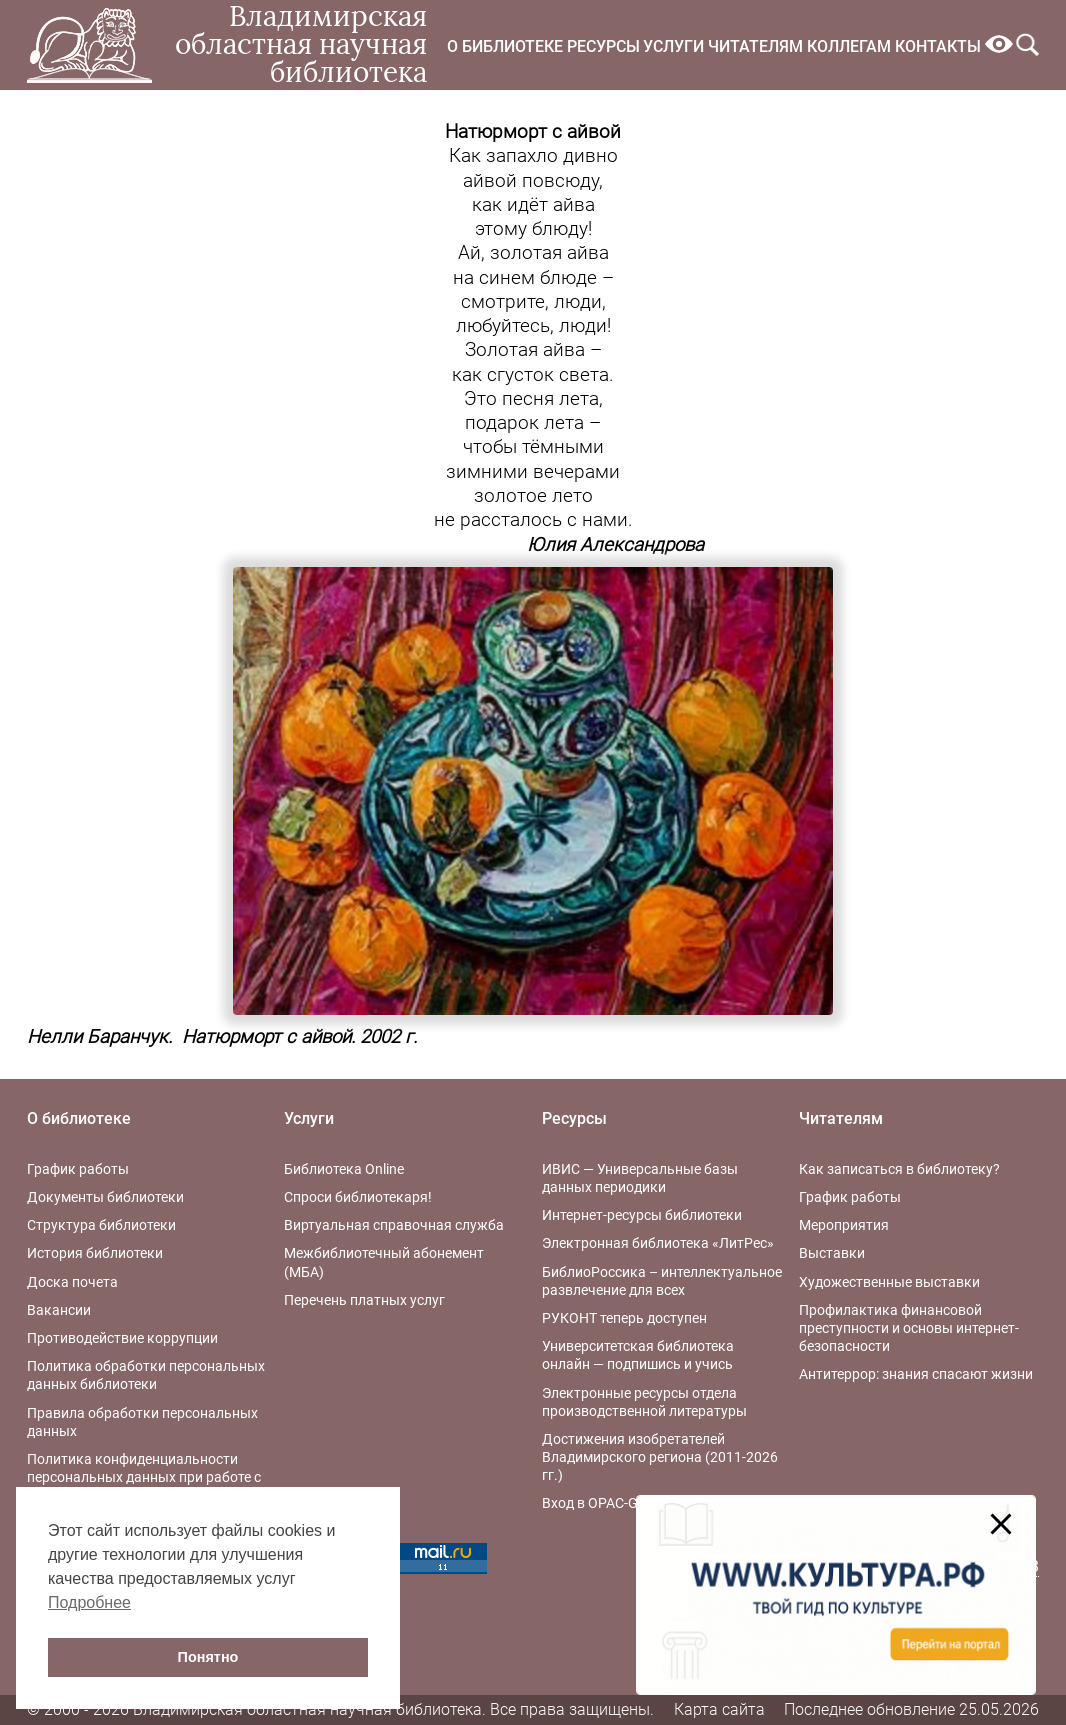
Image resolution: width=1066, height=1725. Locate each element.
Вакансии (59, 1310)
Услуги (673, 46)
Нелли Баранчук (97, 1037)
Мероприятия (844, 1225)
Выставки (832, 1253)
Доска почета (72, 1282)
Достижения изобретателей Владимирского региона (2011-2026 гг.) (660, 1457)
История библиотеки (95, 1253)
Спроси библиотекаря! (358, 1197)
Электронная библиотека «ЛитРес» (658, 1243)
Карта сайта (719, 1709)
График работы (78, 1169)
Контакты (938, 46)
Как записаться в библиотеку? (899, 1169)
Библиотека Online (344, 1169)
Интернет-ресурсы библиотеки (642, 1215)
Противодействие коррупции (122, 1338)
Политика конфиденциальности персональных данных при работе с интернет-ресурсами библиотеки (144, 1477)
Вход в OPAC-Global (605, 1503)
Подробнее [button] (89, 1602)
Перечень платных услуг (364, 1300)
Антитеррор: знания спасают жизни (916, 1374)
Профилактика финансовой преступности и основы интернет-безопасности (909, 1328)
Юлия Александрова (615, 545)
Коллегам (849, 46)
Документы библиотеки (105, 1197)
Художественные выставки (889, 1282)
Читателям (755, 46)
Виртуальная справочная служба (394, 1225)
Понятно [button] (208, 1657)
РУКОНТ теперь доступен (624, 1318)
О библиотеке (505, 46)
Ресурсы (603, 46)
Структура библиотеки (101, 1225)
